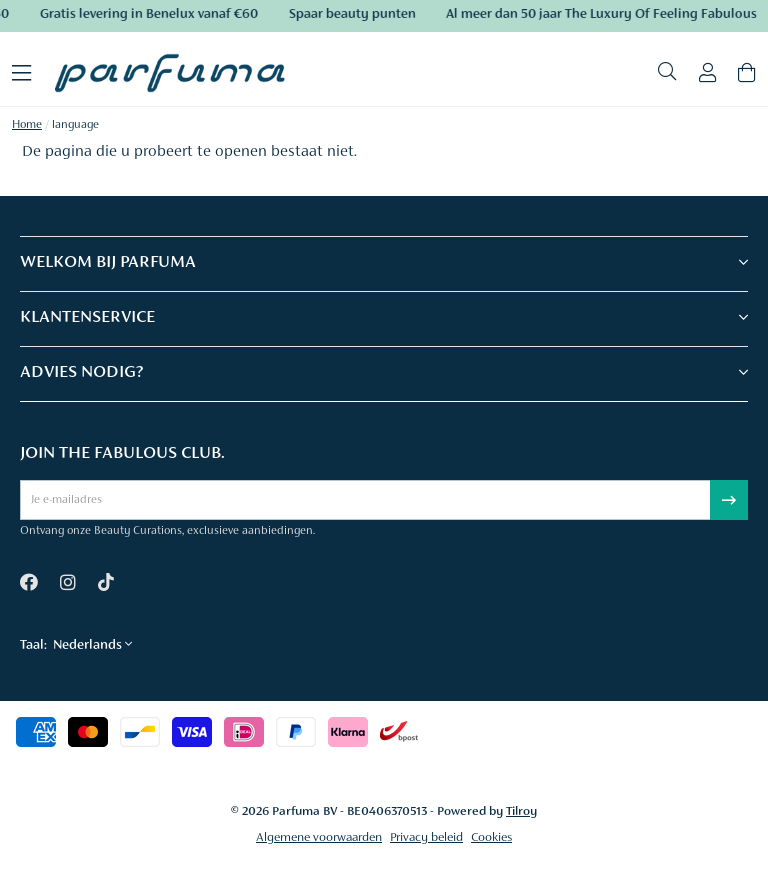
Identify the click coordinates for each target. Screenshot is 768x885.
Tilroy (521, 811)
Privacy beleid (426, 837)
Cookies (491, 837)
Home (27, 125)
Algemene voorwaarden (319, 837)
